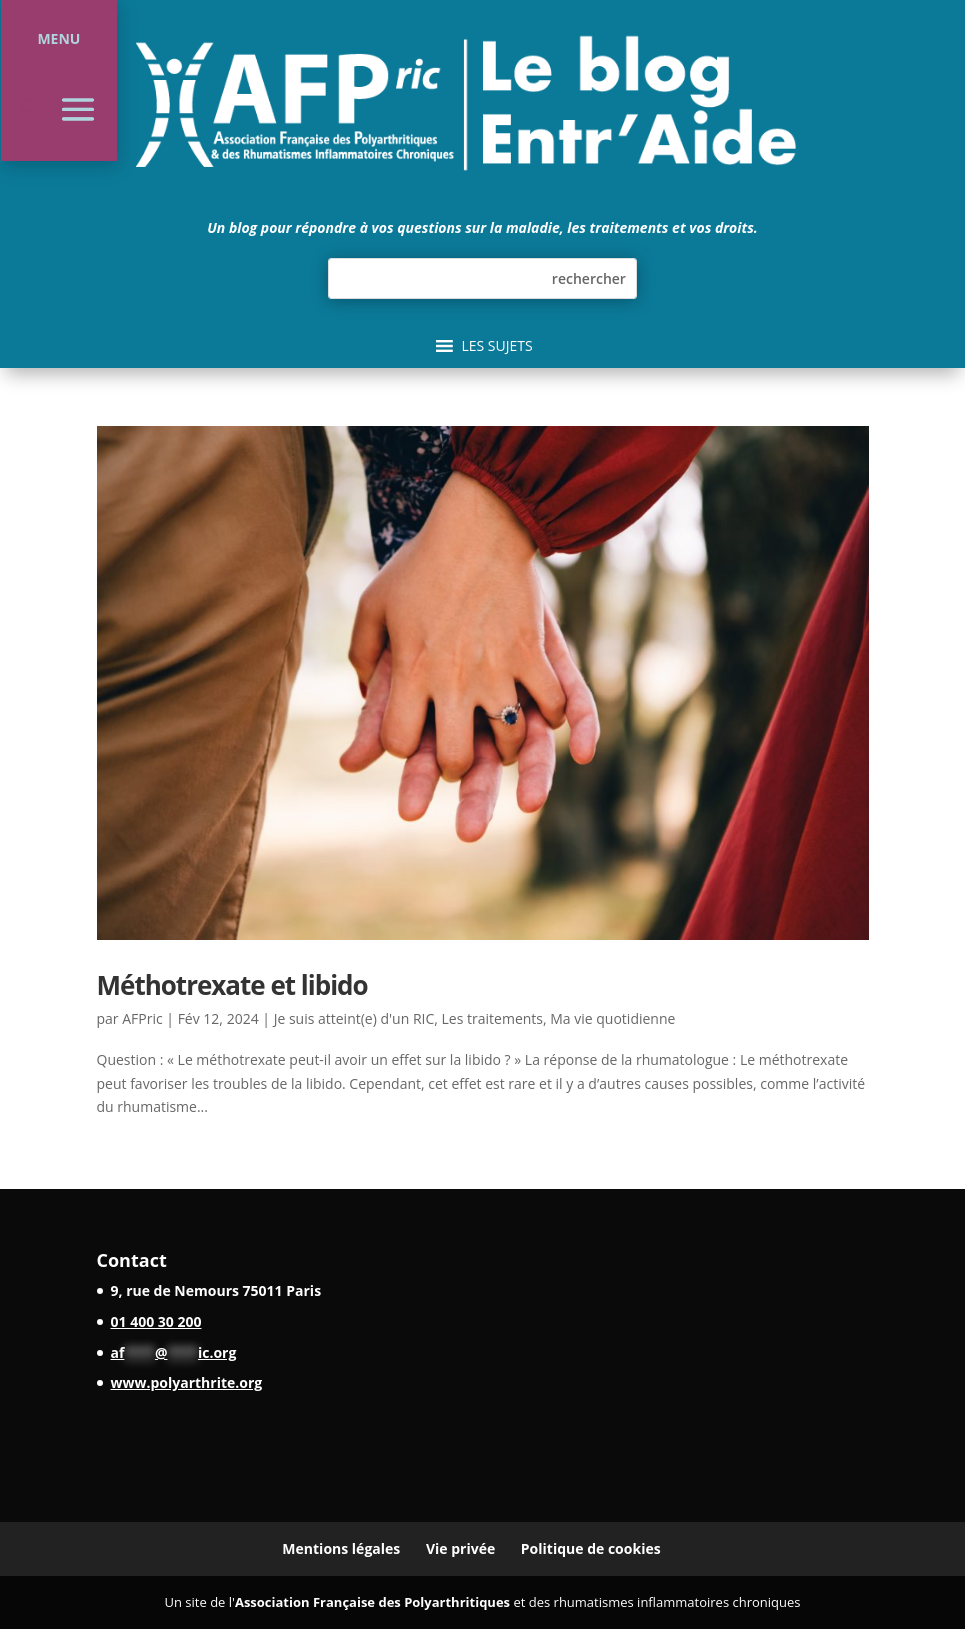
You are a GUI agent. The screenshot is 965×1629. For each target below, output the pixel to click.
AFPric (142, 1018)
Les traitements (492, 1018)
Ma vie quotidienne (612, 1018)
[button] (496, 346)
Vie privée (460, 1548)
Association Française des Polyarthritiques (372, 1602)
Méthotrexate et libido (232, 985)
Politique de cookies (591, 1548)
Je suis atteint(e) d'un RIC (354, 1018)
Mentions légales (341, 1548)
